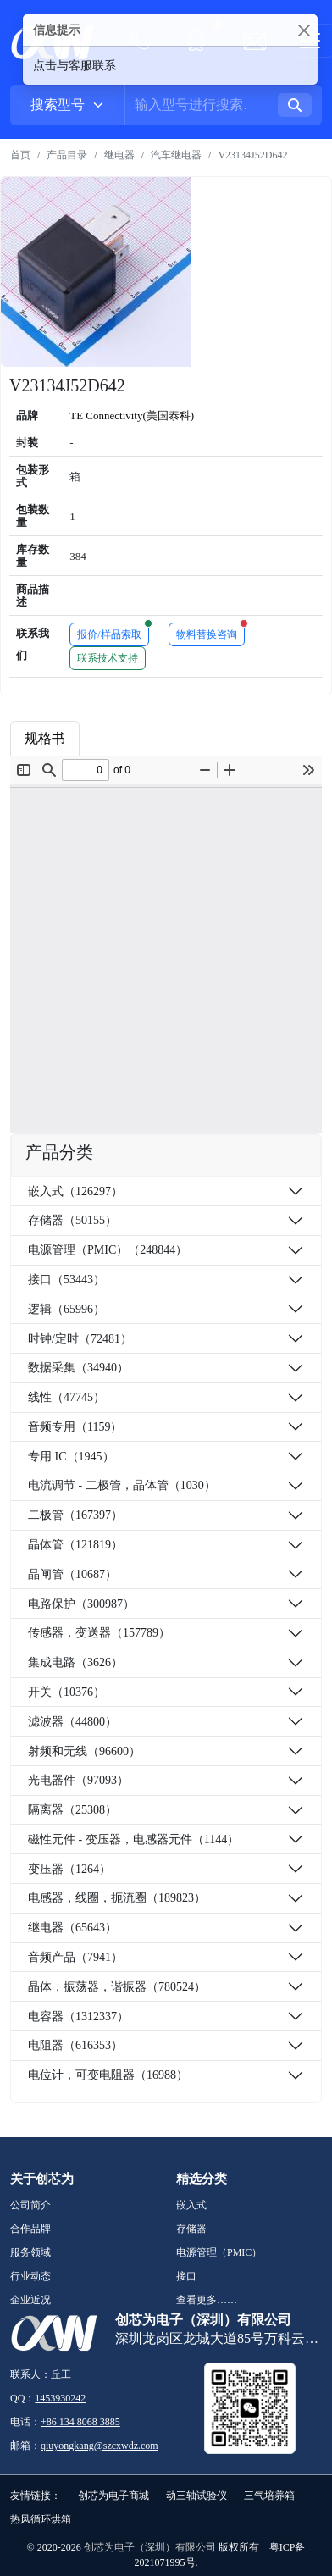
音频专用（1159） (75, 1427)
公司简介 (30, 2205)
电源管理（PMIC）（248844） (107, 1250)
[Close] (304, 30)
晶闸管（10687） (72, 1574)
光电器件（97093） (78, 1780)
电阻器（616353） (75, 2045)
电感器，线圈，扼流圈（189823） (117, 1898)
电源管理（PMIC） (219, 2252)
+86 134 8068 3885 (80, 2422)
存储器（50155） (72, 1220)
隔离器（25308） (72, 1809)
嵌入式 (191, 2205)
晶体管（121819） (75, 1544)
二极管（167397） (75, 1515)
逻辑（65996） (66, 1309)
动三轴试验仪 (196, 2495)
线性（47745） (66, 1397)
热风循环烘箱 (40, 2519)
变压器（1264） (69, 1869)
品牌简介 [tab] (204, 738)
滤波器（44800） (72, 1721)
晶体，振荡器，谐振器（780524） (117, 1986)
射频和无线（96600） (84, 1751)
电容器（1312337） (78, 2016)
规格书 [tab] (45, 738)
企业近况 (30, 2300)
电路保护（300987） (81, 1604)
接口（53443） (66, 1279)
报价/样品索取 (112, 631)
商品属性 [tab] (121, 738)
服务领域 (30, 2252)
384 (77, 556)
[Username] (196, 105)
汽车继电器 (176, 155)
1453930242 (60, 2398)
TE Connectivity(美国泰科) (131, 415)
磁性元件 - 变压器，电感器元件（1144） (133, 1839)
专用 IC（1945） (71, 1456)
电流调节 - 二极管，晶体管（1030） (122, 1485)
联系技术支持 (107, 658)
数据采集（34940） (78, 1367)
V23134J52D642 (252, 155)
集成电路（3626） (75, 1662)
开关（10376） (66, 1692)
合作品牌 (30, 2229)
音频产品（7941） (75, 1957)
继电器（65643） (72, 1927)
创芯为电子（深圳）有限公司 (150, 2547)
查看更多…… (206, 2300)
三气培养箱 (269, 2495)
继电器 (119, 155)
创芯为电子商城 (113, 2495)
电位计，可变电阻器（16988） (108, 2075)
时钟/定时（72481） (80, 1338)
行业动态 (30, 2276)
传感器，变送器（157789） (99, 1632)
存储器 (191, 2229)
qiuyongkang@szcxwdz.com (99, 2445)
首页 (20, 155)
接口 (186, 2276)
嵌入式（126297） (75, 1191)
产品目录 (67, 155)
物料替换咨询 (210, 631)
